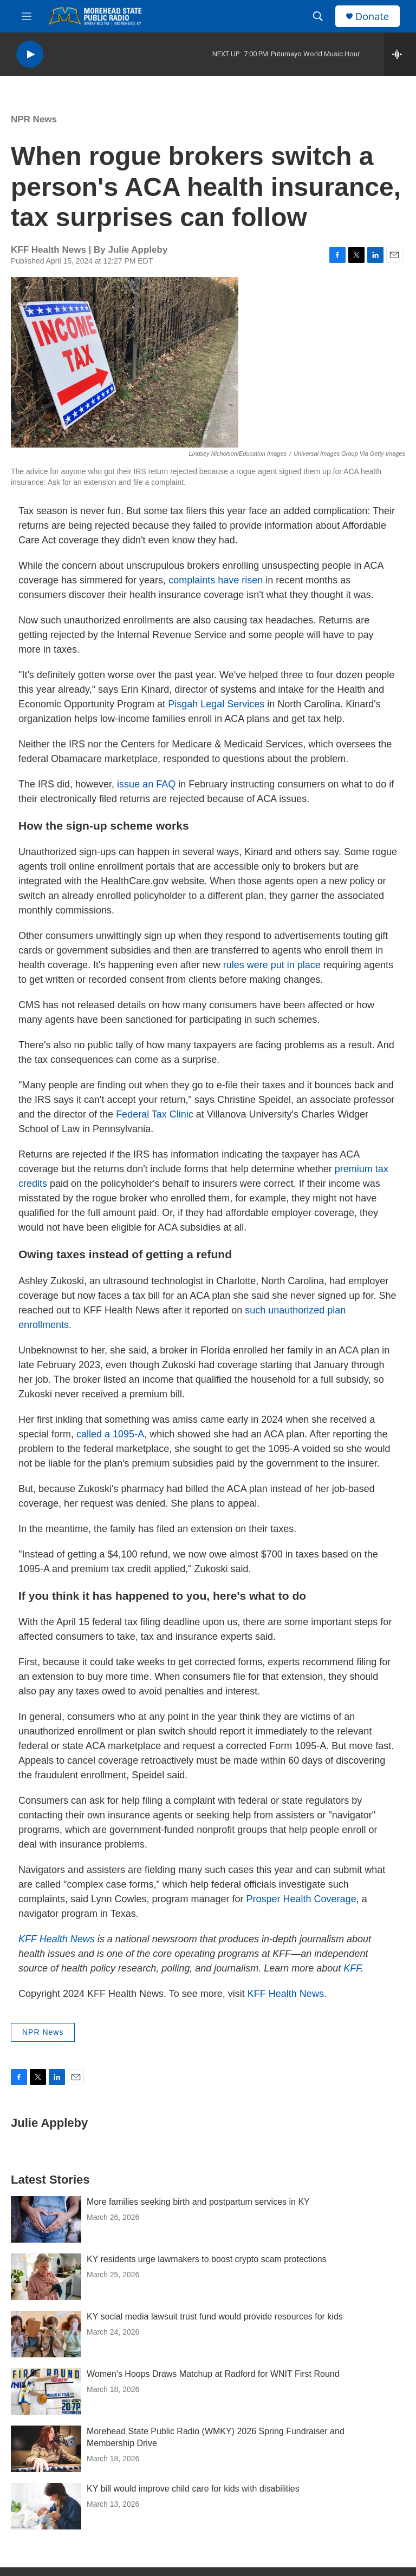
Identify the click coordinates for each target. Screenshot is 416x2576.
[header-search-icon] (318, 16)
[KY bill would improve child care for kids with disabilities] (46, 2506)
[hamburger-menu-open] (26, 16)
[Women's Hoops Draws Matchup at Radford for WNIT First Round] (46, 2391)
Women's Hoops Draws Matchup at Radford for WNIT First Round (213, 2373)
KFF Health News (286, 1993)
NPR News (34, 119)
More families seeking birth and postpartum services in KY (198, 2201)
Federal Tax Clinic (154, 1114)
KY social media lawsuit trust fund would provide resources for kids (215, 2316)
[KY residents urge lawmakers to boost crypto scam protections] (46, 2276)
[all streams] (400, 54)
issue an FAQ (146, 784)
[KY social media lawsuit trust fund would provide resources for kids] (46, 2334)
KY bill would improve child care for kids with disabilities (193, 2488)
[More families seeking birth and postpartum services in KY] (46, 2219)
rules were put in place (272, 965)
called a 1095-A (110, 1434)
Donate (372, 16)
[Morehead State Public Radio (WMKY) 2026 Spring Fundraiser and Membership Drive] (46, 2449)
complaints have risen (215, 580)
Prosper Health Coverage (301, 1899)
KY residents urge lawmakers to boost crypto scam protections (207, 2259)
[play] (29, 54)
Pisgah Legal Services (216, 704)
